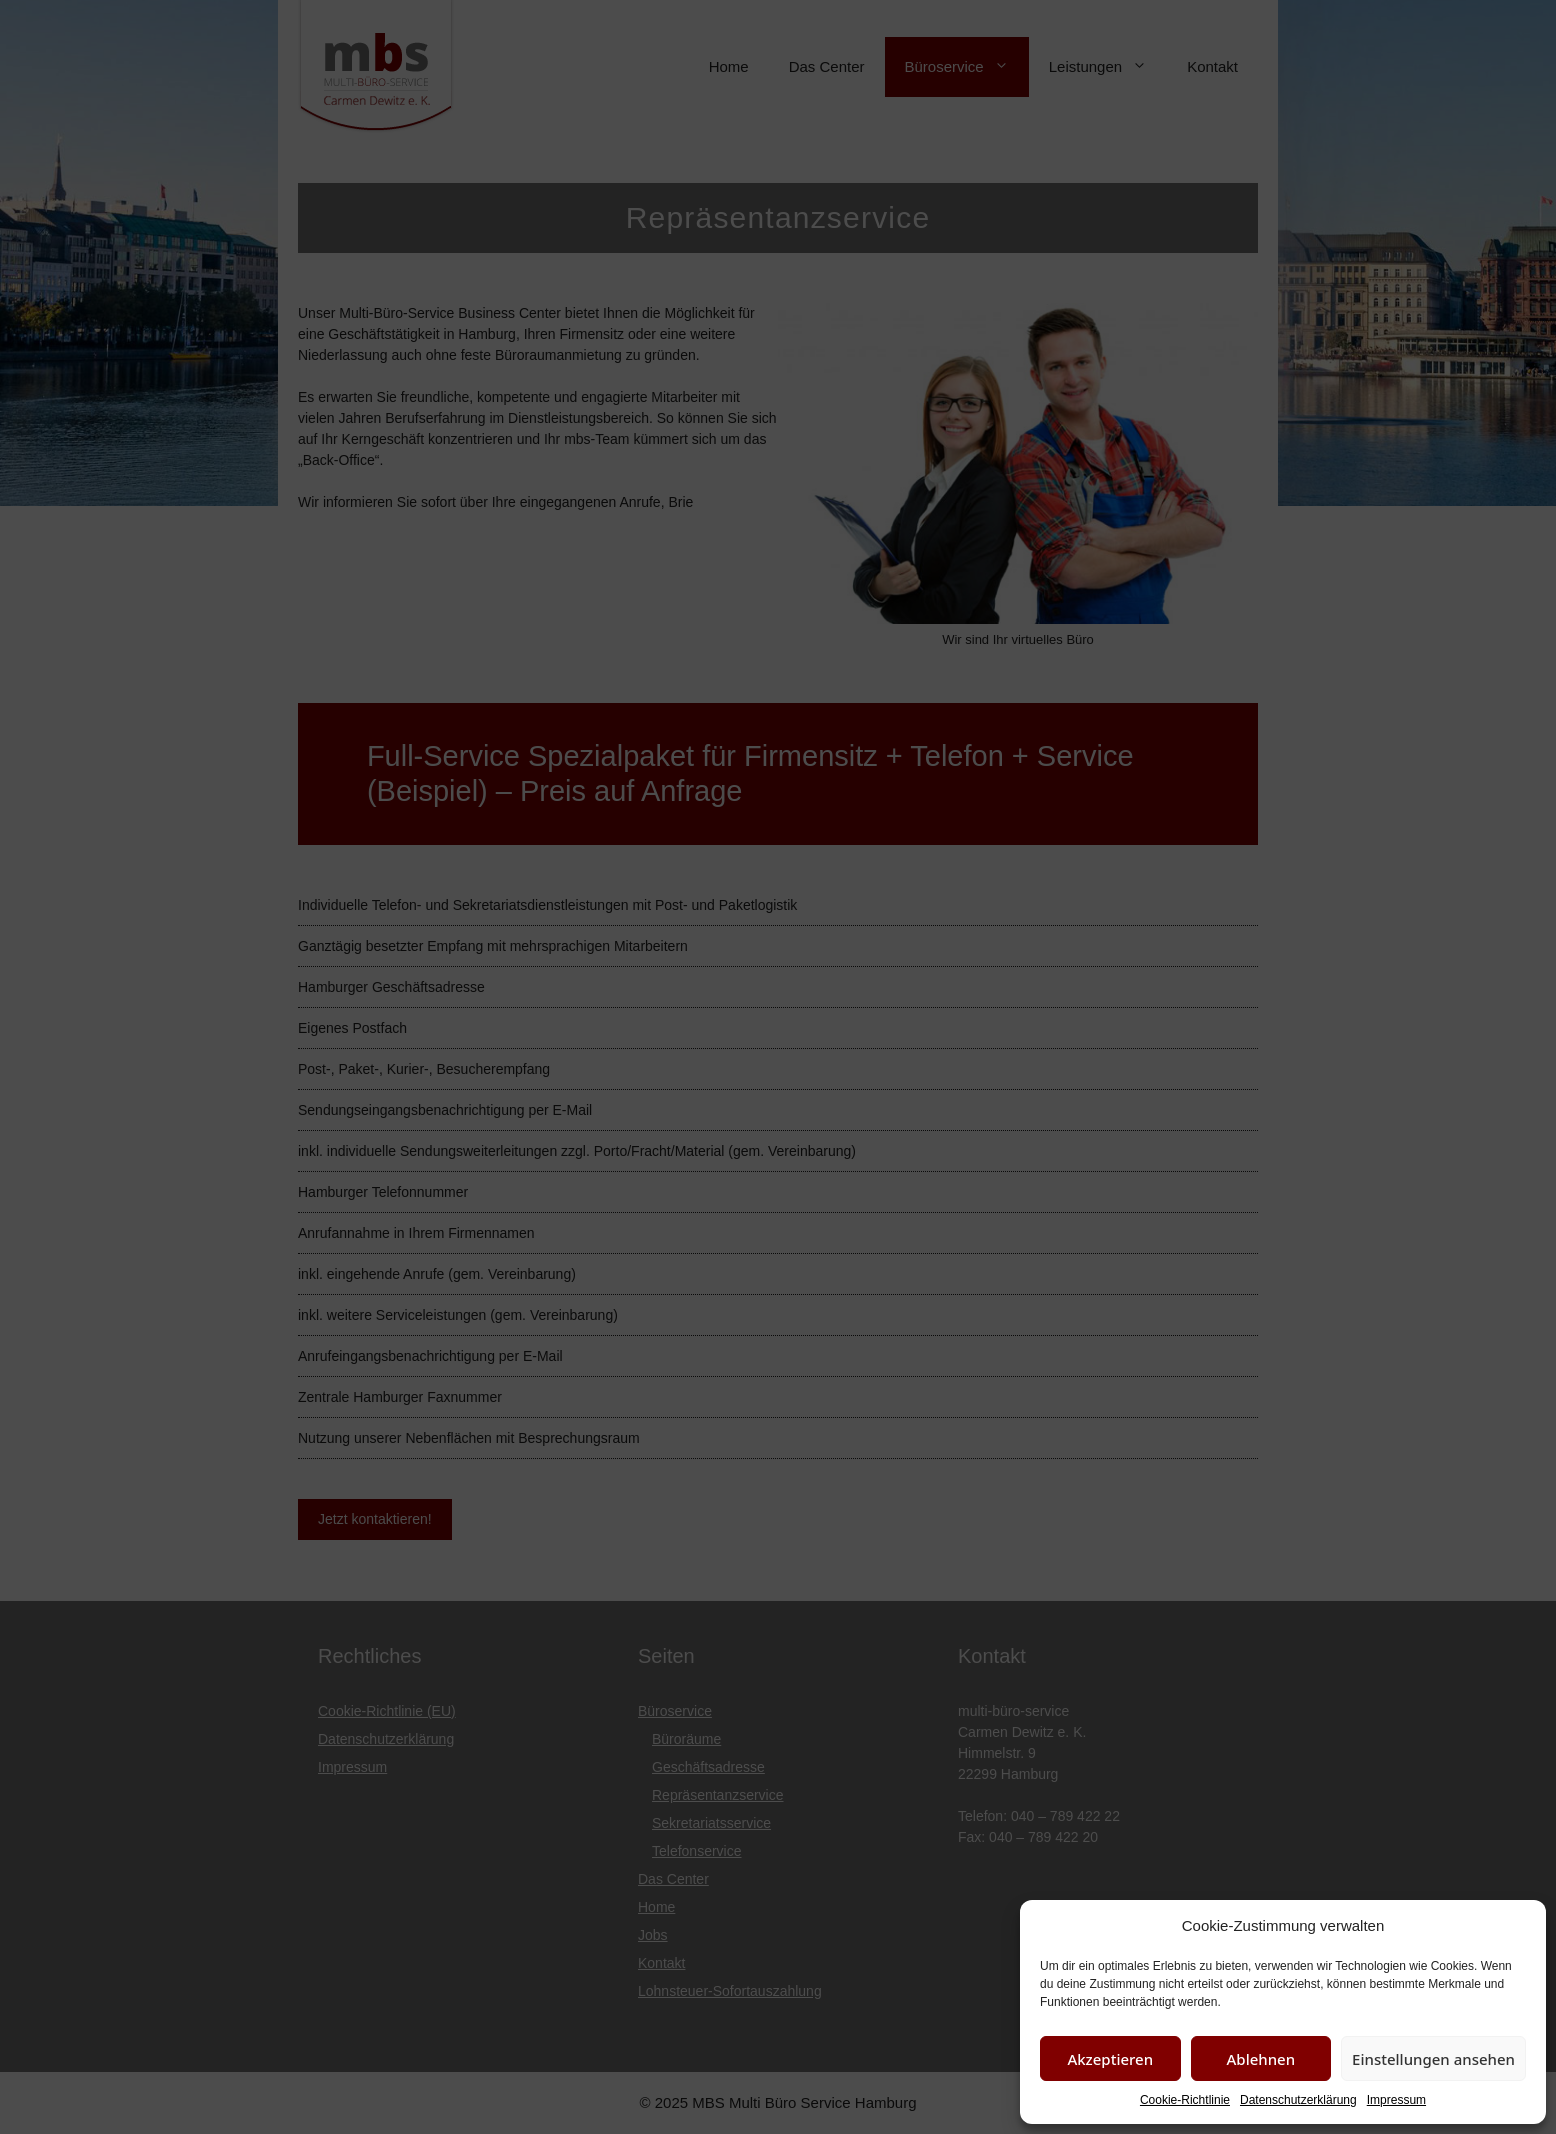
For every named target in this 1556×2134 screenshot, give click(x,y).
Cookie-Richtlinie (1185, 2100)
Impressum (1396, 2100)
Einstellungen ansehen (1433, 2059)
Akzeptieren (1110, 2059)
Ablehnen (1261, 2059)
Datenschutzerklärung (1298, 2100)
